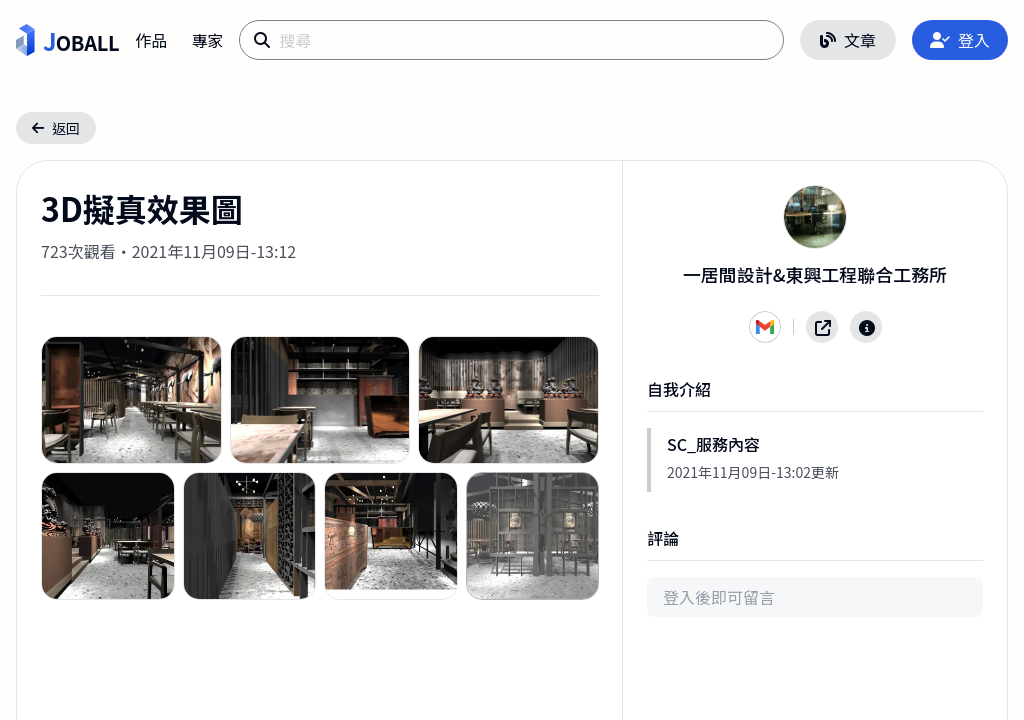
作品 (151, 40)
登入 (960, 40)
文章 (848, 40)
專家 (207, 40)
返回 (56, 128)
